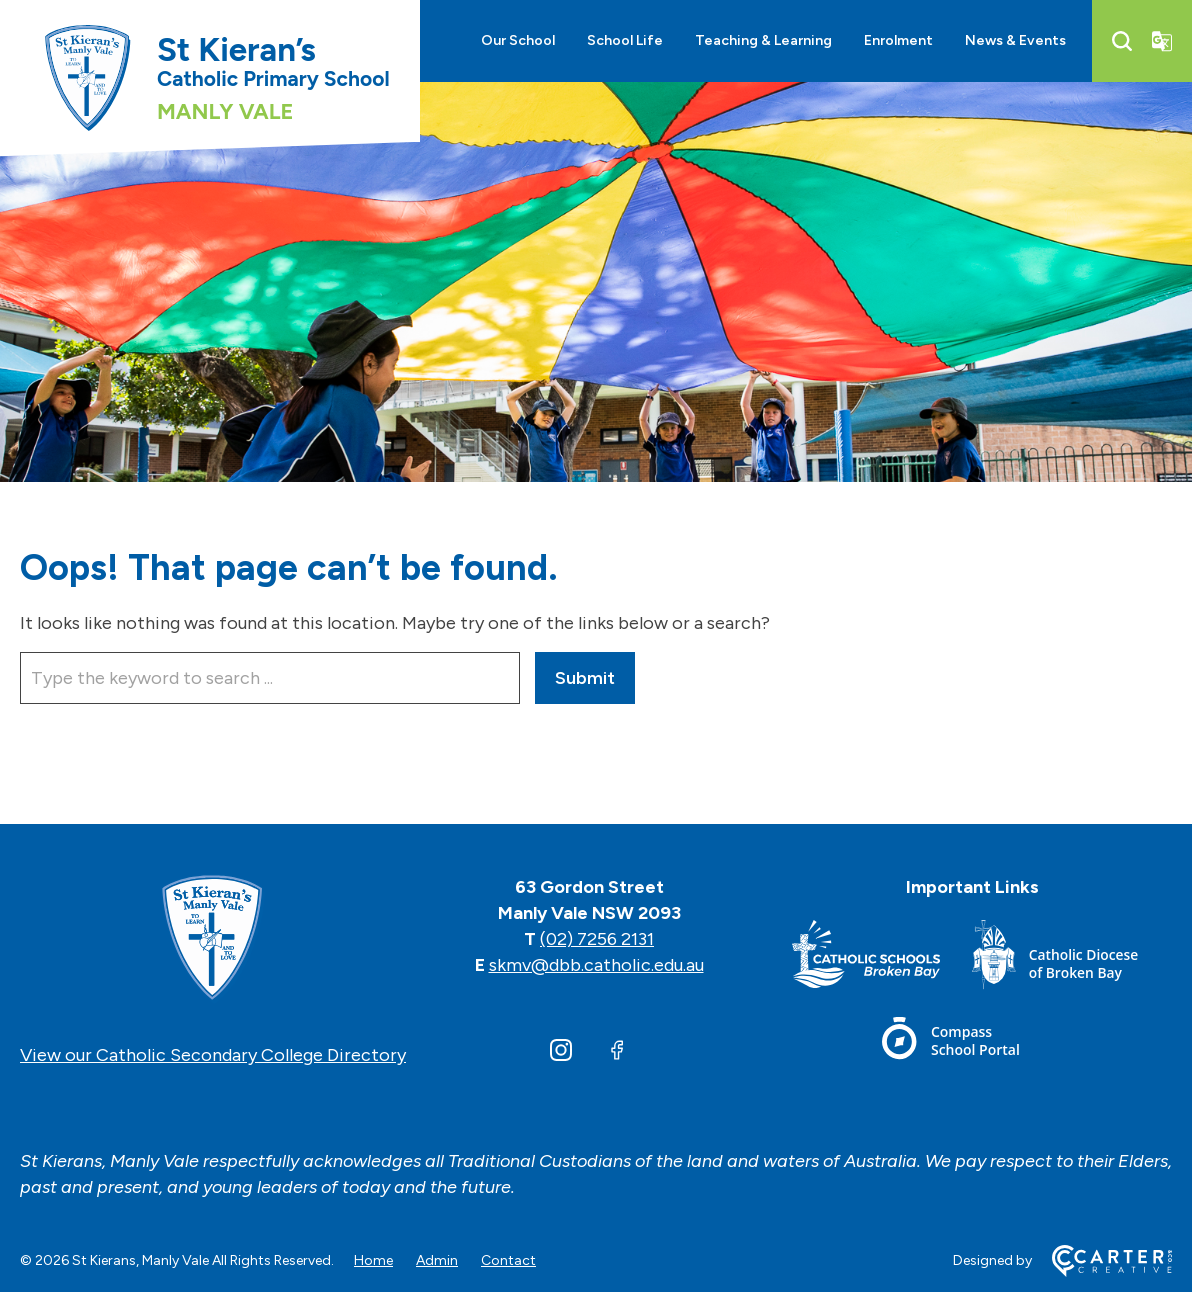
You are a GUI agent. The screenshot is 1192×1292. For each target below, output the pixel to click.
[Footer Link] (882, 958)
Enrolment (898, 40)
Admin (437, 1260)
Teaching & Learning (763, 40)
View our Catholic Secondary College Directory (213, 1055)
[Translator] (1162, 41)
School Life (625, 40)
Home (373, 1260)
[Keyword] (270, 678)
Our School (518, 40)
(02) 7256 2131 (597, 939)
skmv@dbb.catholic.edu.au (596, 965)
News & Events (1015, 40)
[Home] (213, 939)
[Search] (1122, 41)
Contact (508, 1260)
